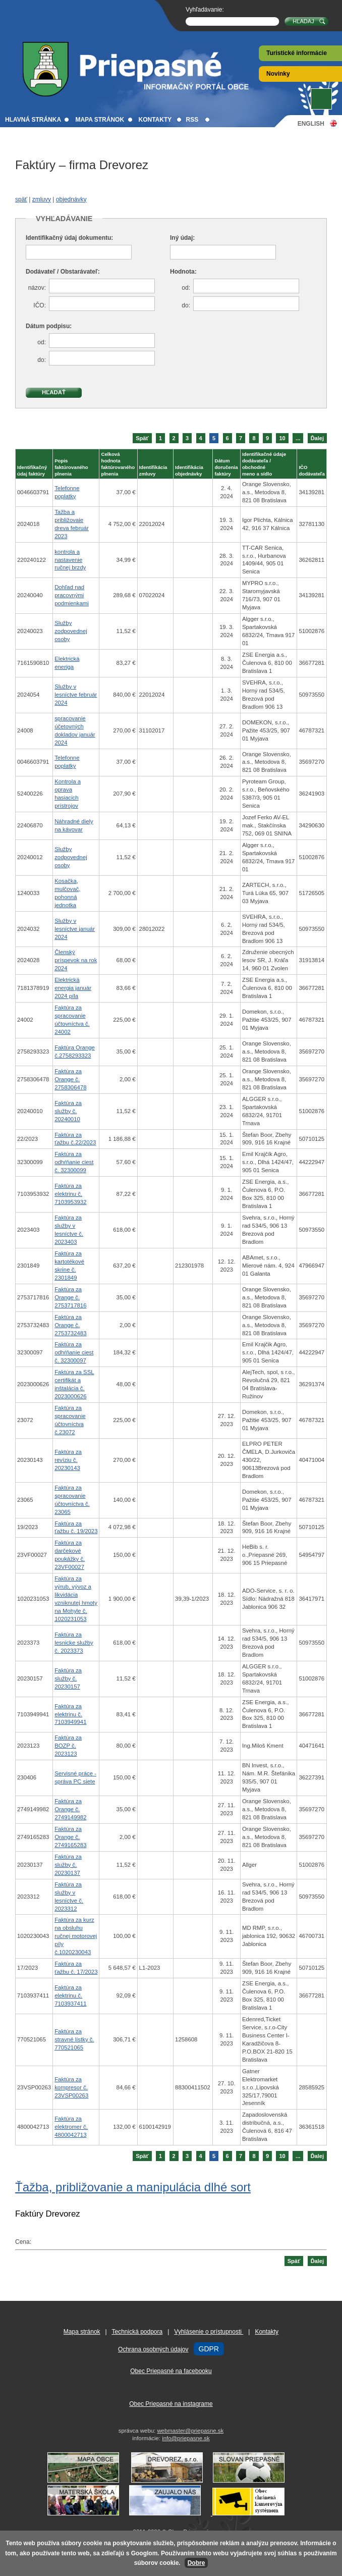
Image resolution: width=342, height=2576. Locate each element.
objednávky (71, 199)
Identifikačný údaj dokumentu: (69, 237)
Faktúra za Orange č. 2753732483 (70, 1325)
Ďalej (317, 438)
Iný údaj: (182, 237)
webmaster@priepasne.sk (190, 2431)
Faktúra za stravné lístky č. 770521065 (74, 2039)
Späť (142, 438)
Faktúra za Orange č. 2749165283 (70, 1837)
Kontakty (155, 119)
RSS (192, 119)
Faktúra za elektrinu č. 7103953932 (70, 1194)
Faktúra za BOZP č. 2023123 (68, 1745)
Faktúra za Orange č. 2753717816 (70, 1297)
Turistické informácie (296, 53)
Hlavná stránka (33, 119)
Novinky (278, 73)
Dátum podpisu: (49, 326)
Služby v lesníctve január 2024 (74, 929)
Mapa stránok (99, 119)
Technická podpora (136, 2331)
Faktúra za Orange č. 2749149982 (70, 1809)
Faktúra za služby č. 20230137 (68, 1865)
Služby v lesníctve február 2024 (75, 695)
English (311, 123)
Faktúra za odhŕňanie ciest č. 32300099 (73, 1162)
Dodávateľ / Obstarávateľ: (63, 271)
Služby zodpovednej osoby (70, 631)
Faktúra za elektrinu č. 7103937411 (70, 1995)
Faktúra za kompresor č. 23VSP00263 (71, 2087)
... (298, 438)
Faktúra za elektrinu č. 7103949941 (70, 1714)
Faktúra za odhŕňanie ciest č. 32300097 (73, 1352)
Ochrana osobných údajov (153, 2349)
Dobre (196, 2562)
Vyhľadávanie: (205, 9)
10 (282, 438)
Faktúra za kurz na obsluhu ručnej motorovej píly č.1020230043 (75, 1936)
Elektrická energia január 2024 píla (72, 988)
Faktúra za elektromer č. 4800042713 (71, 2127)
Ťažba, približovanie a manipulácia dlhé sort (133, 2187)
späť (21, 199)
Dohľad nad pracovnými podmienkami (71, 595)
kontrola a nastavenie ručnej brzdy (70, 560)
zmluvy (41, 199)
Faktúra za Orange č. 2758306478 (70, 1079)
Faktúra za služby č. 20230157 (68, 1678)
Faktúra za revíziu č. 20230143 (68, 1460)
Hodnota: (183, 271)
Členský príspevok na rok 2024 (75, 960)
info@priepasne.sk (186, 2438)
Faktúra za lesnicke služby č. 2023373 (73, 1643)
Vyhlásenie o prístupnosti (208, 2331)
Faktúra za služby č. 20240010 (68, 1111)
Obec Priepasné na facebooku (170, 2371)
